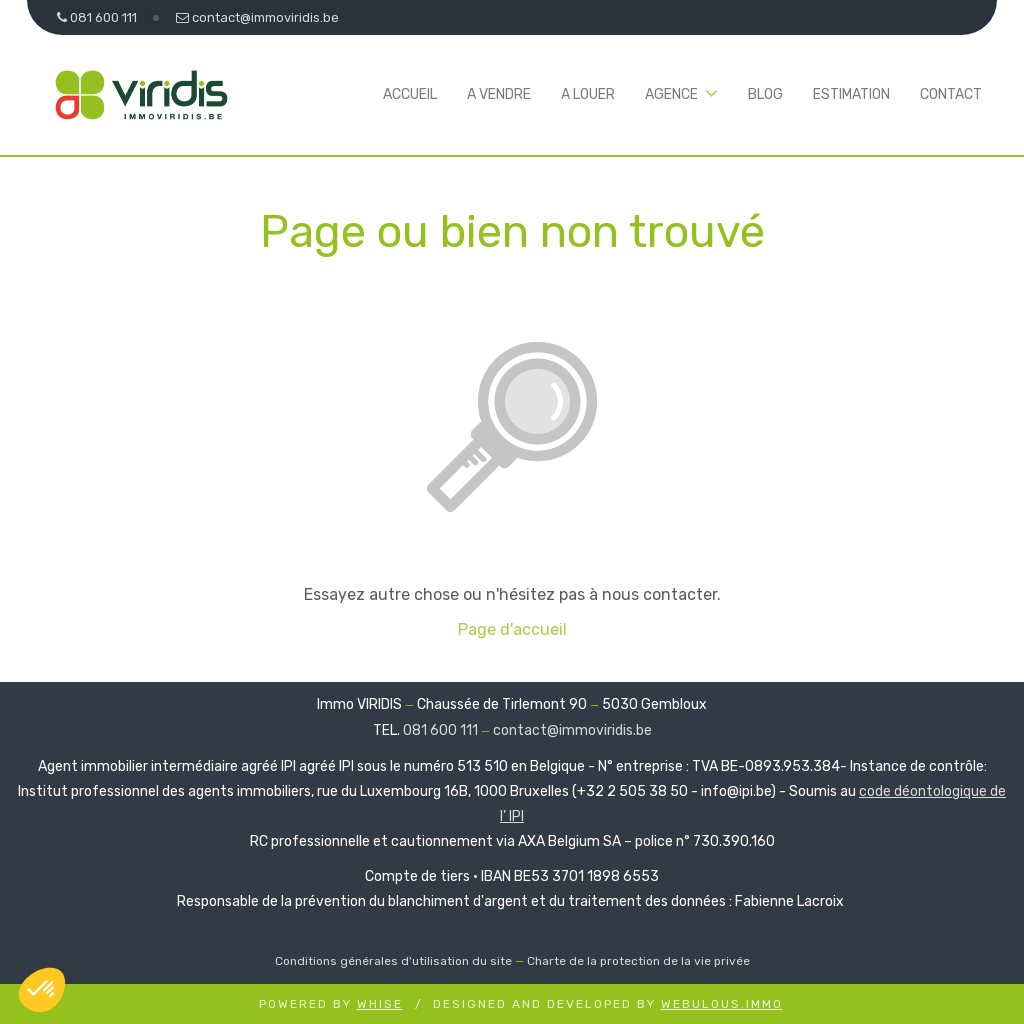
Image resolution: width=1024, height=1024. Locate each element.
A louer (588, 94)
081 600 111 (440, 730)
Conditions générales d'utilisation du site (393, 961)
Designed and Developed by (608, 1004)
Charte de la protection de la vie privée (638, 961)
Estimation (851, 94)
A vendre (499, 94)
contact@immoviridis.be (572, 730)
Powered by (331, 1004)
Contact (951, 94)
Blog (765, 94)
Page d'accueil (512, 629)
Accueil (410, 94)
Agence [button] (671, 94)
